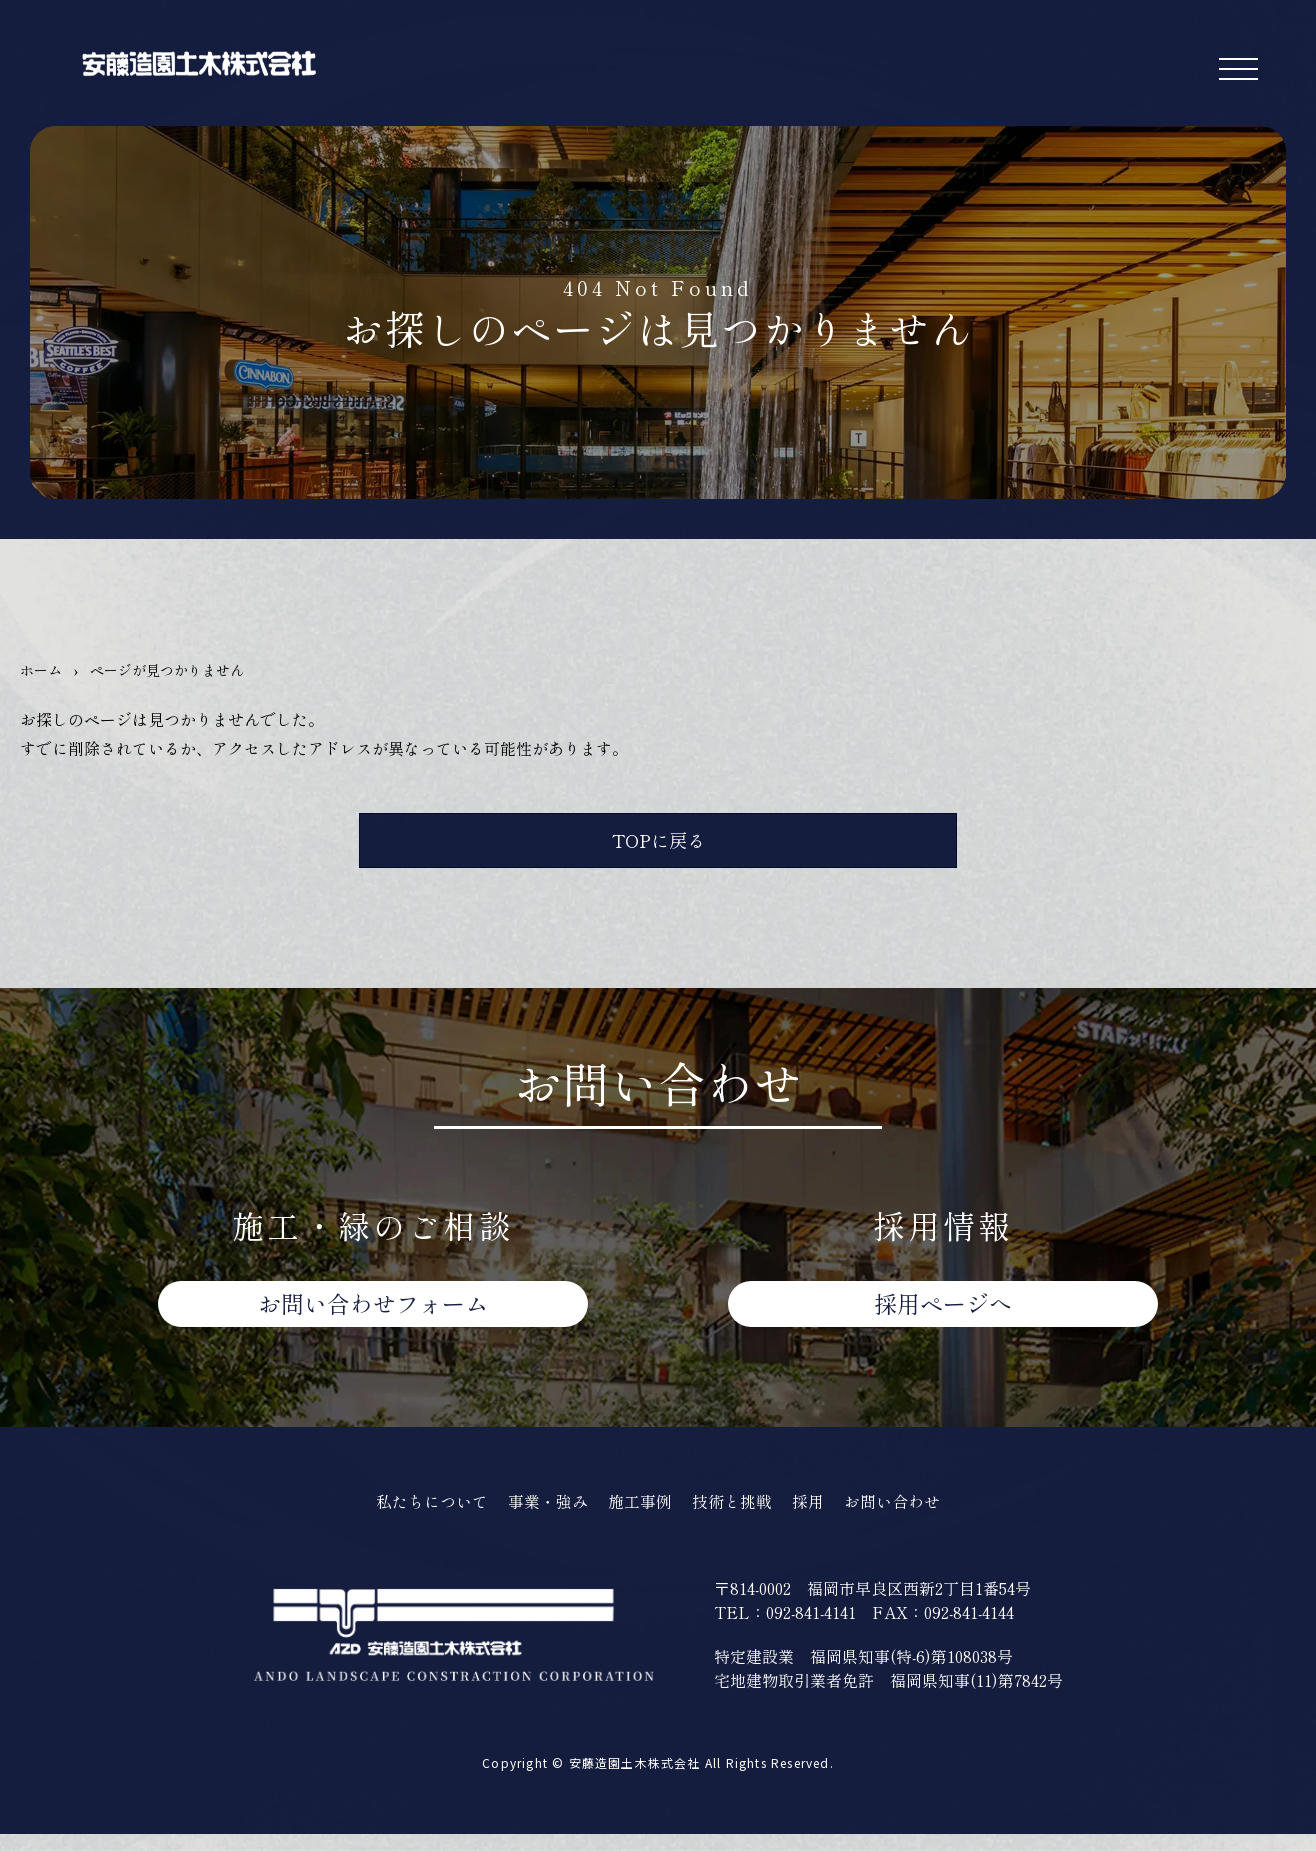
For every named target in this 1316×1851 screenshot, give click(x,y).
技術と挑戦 (736, 1516)
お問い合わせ (373, 1316)
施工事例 (640, 1516)
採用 (816, 1516)
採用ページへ (943, 1316)
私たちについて (421, 1516)
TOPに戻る (658, 844)
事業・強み (543, 1516)
